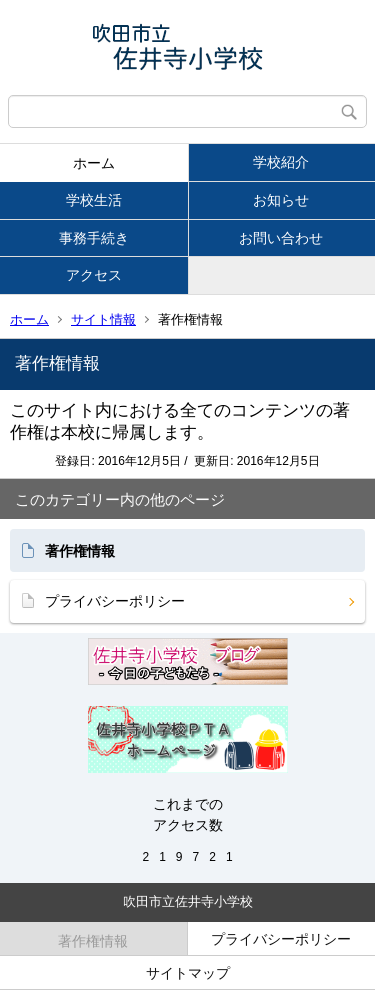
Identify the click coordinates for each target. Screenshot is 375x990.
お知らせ (281, 200)
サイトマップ (188, 973)
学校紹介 (281, 162)
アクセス (94, 275)
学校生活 (94, 200)
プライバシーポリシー (115, 601)
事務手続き (94, 238)
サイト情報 (103, 319)
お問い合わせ (281, 238)
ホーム (94, 163)
